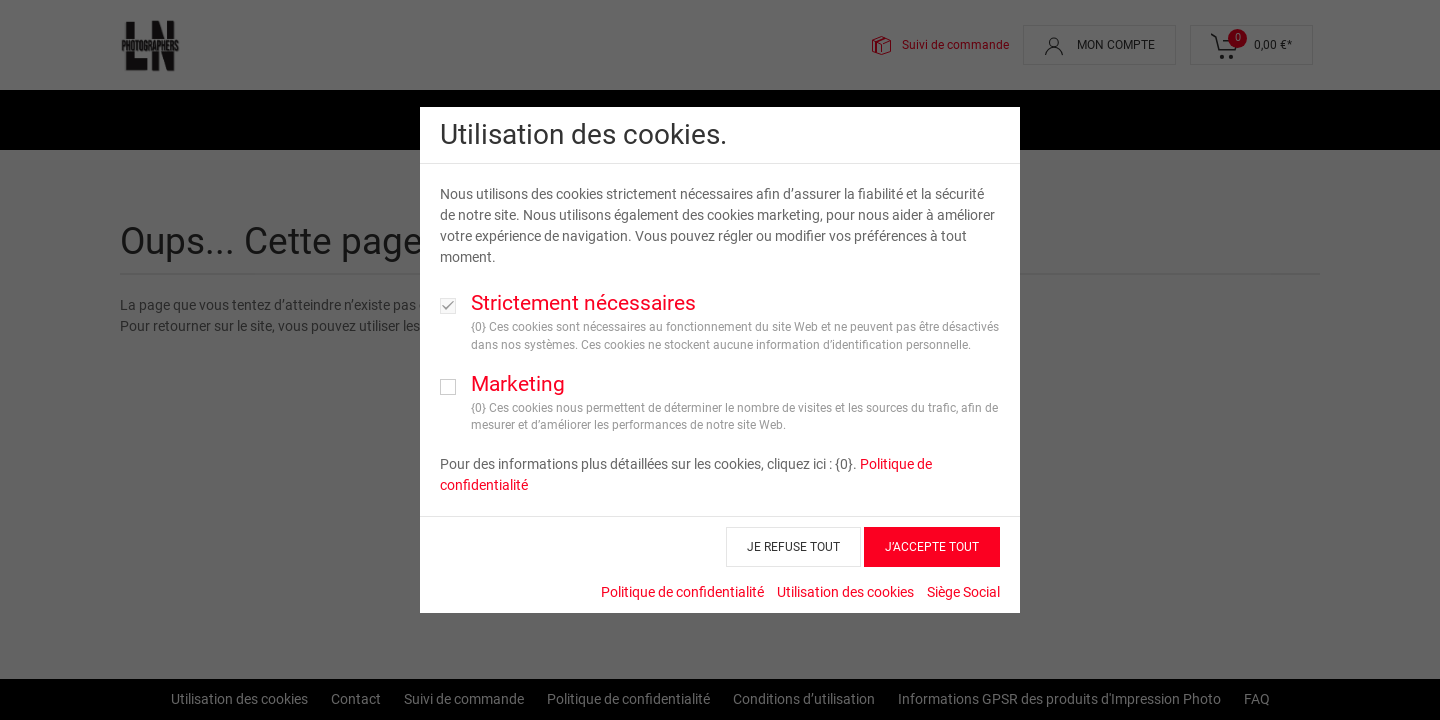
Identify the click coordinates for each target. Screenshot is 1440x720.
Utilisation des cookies (845, 587)
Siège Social (963, 587)
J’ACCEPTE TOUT (932, 542)
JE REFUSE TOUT (793, 542)
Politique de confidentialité (682, 587)
